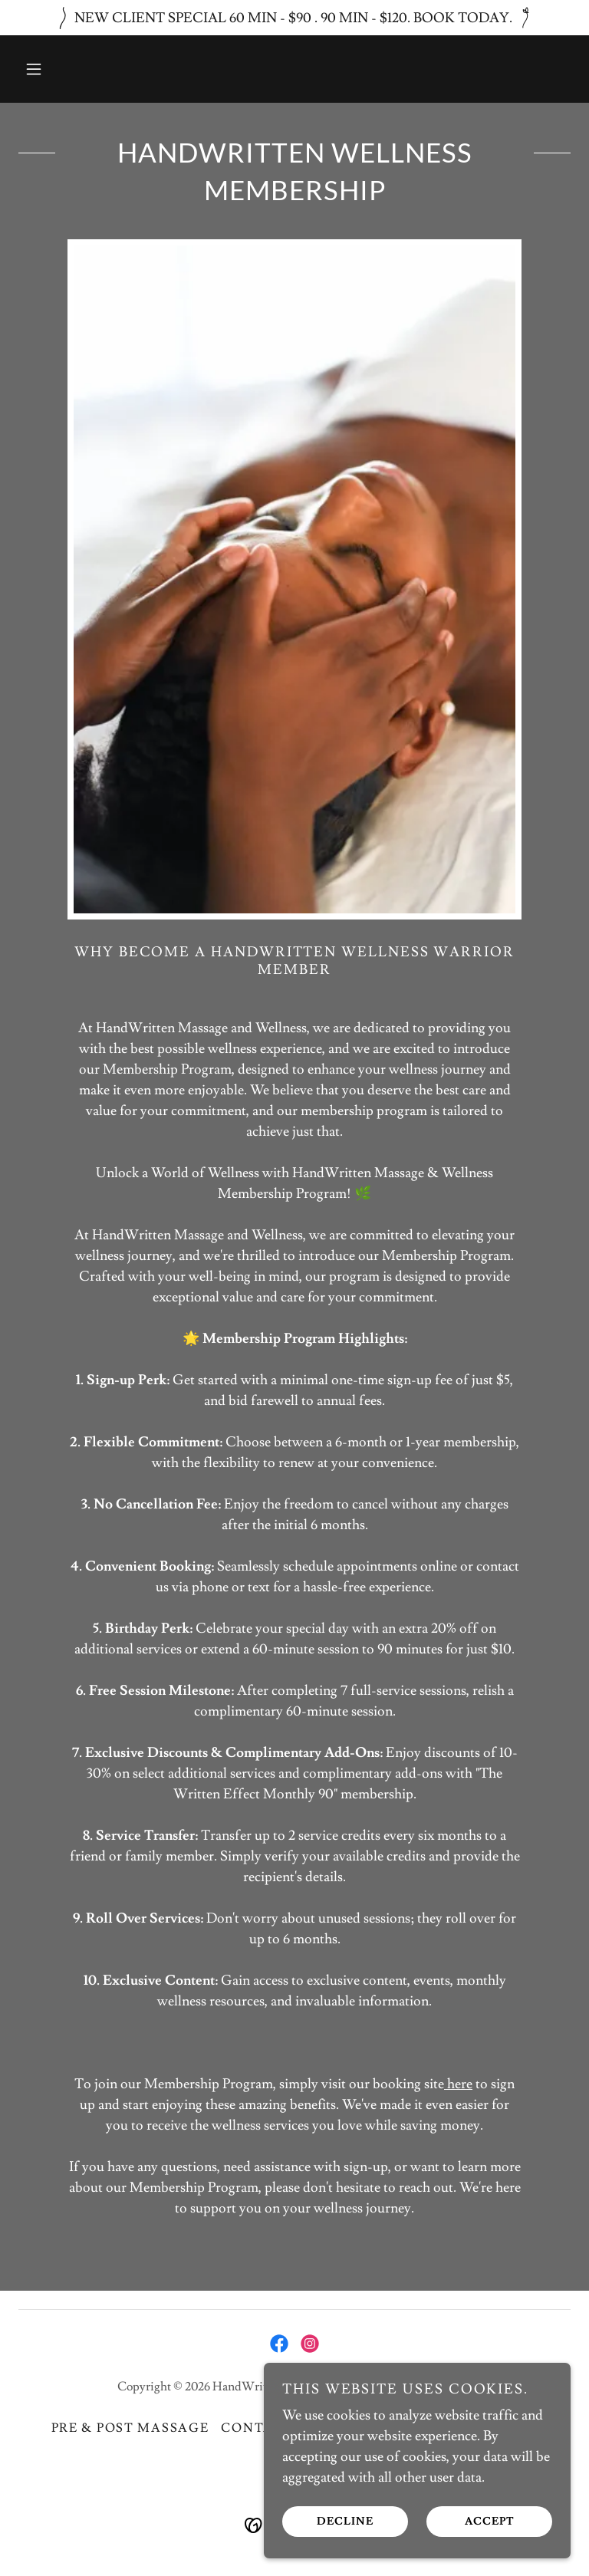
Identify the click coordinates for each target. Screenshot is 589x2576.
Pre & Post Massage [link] (130, 2428)
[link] (279, 2343)
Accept (490, 2531)
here (459, 2084)
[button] (33, 69)
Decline (345, 2531)
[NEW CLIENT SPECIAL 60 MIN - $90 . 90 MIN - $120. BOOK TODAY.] (294, 17)
